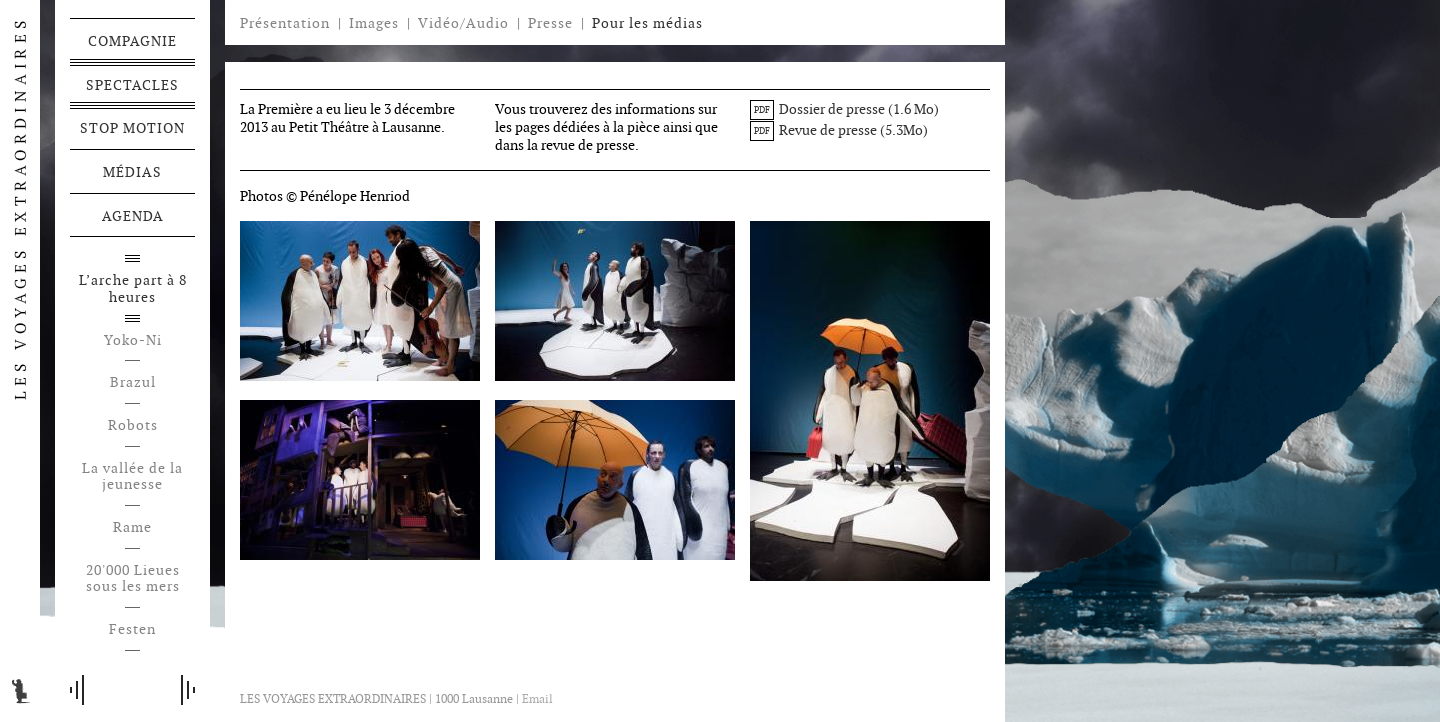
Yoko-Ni (133, 340)
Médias (132, 172)
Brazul (133, 382)
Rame (132, 527)
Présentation (285, 23)
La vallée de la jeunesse (132, 477)
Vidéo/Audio (463, 23)
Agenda (133, 216)
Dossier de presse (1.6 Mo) (844, 109)
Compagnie (132, 41)
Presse (550, 23)
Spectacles (132, 85)
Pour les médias (647, 23)
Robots (133, 425)
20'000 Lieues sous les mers (133, 579)
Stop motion (132, 128)
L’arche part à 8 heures (133, 289)
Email (537, 698)
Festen (132, 629)
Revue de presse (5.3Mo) (839, 130)
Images (374, 23)
